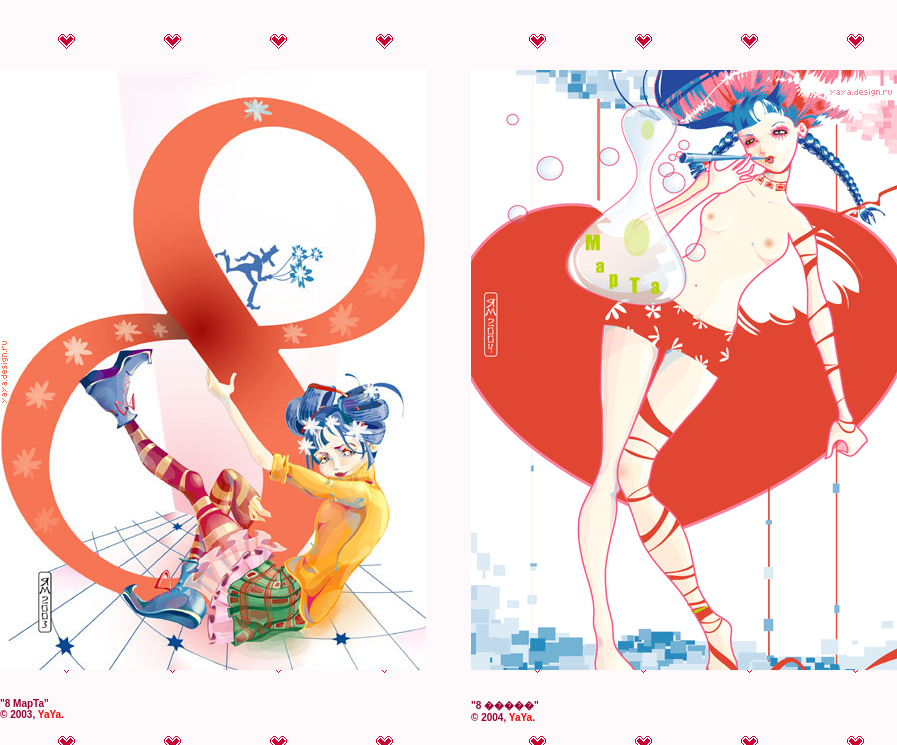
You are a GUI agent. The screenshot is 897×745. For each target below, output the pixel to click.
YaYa (49, 714)
